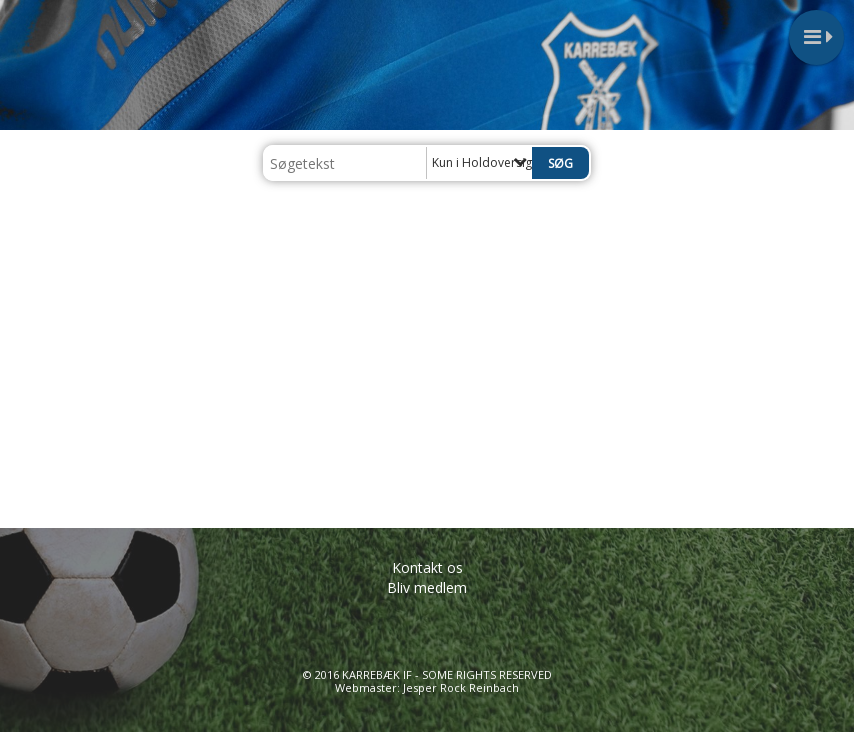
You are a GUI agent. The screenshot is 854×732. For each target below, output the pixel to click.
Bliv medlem (427, 587)
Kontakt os (427, 567)
